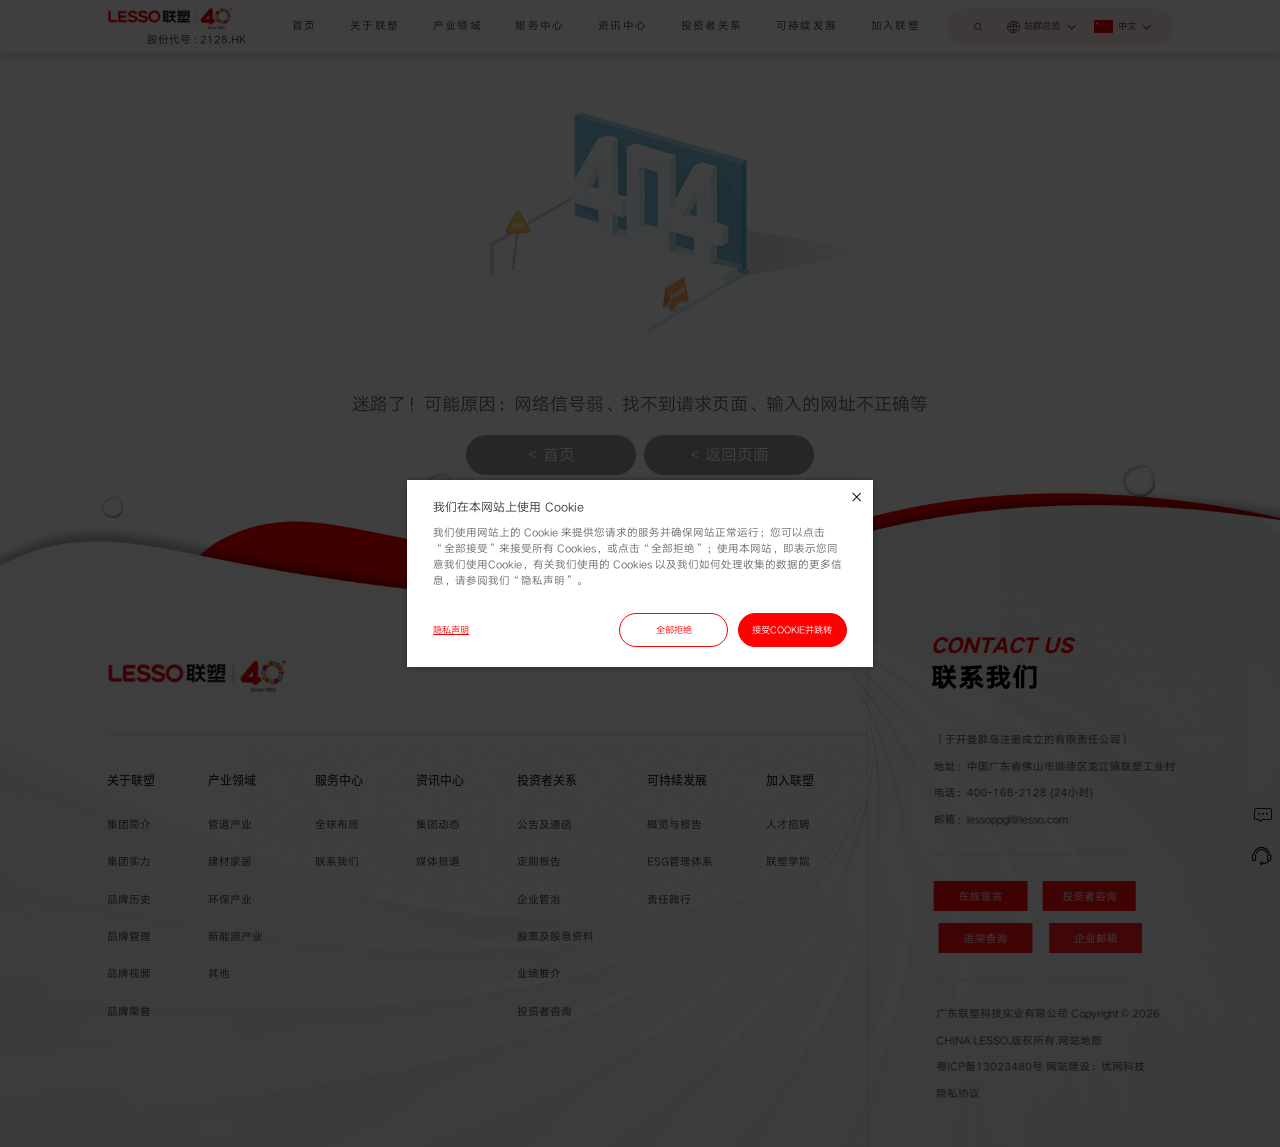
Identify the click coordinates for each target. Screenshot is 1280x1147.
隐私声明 (451, 630)
